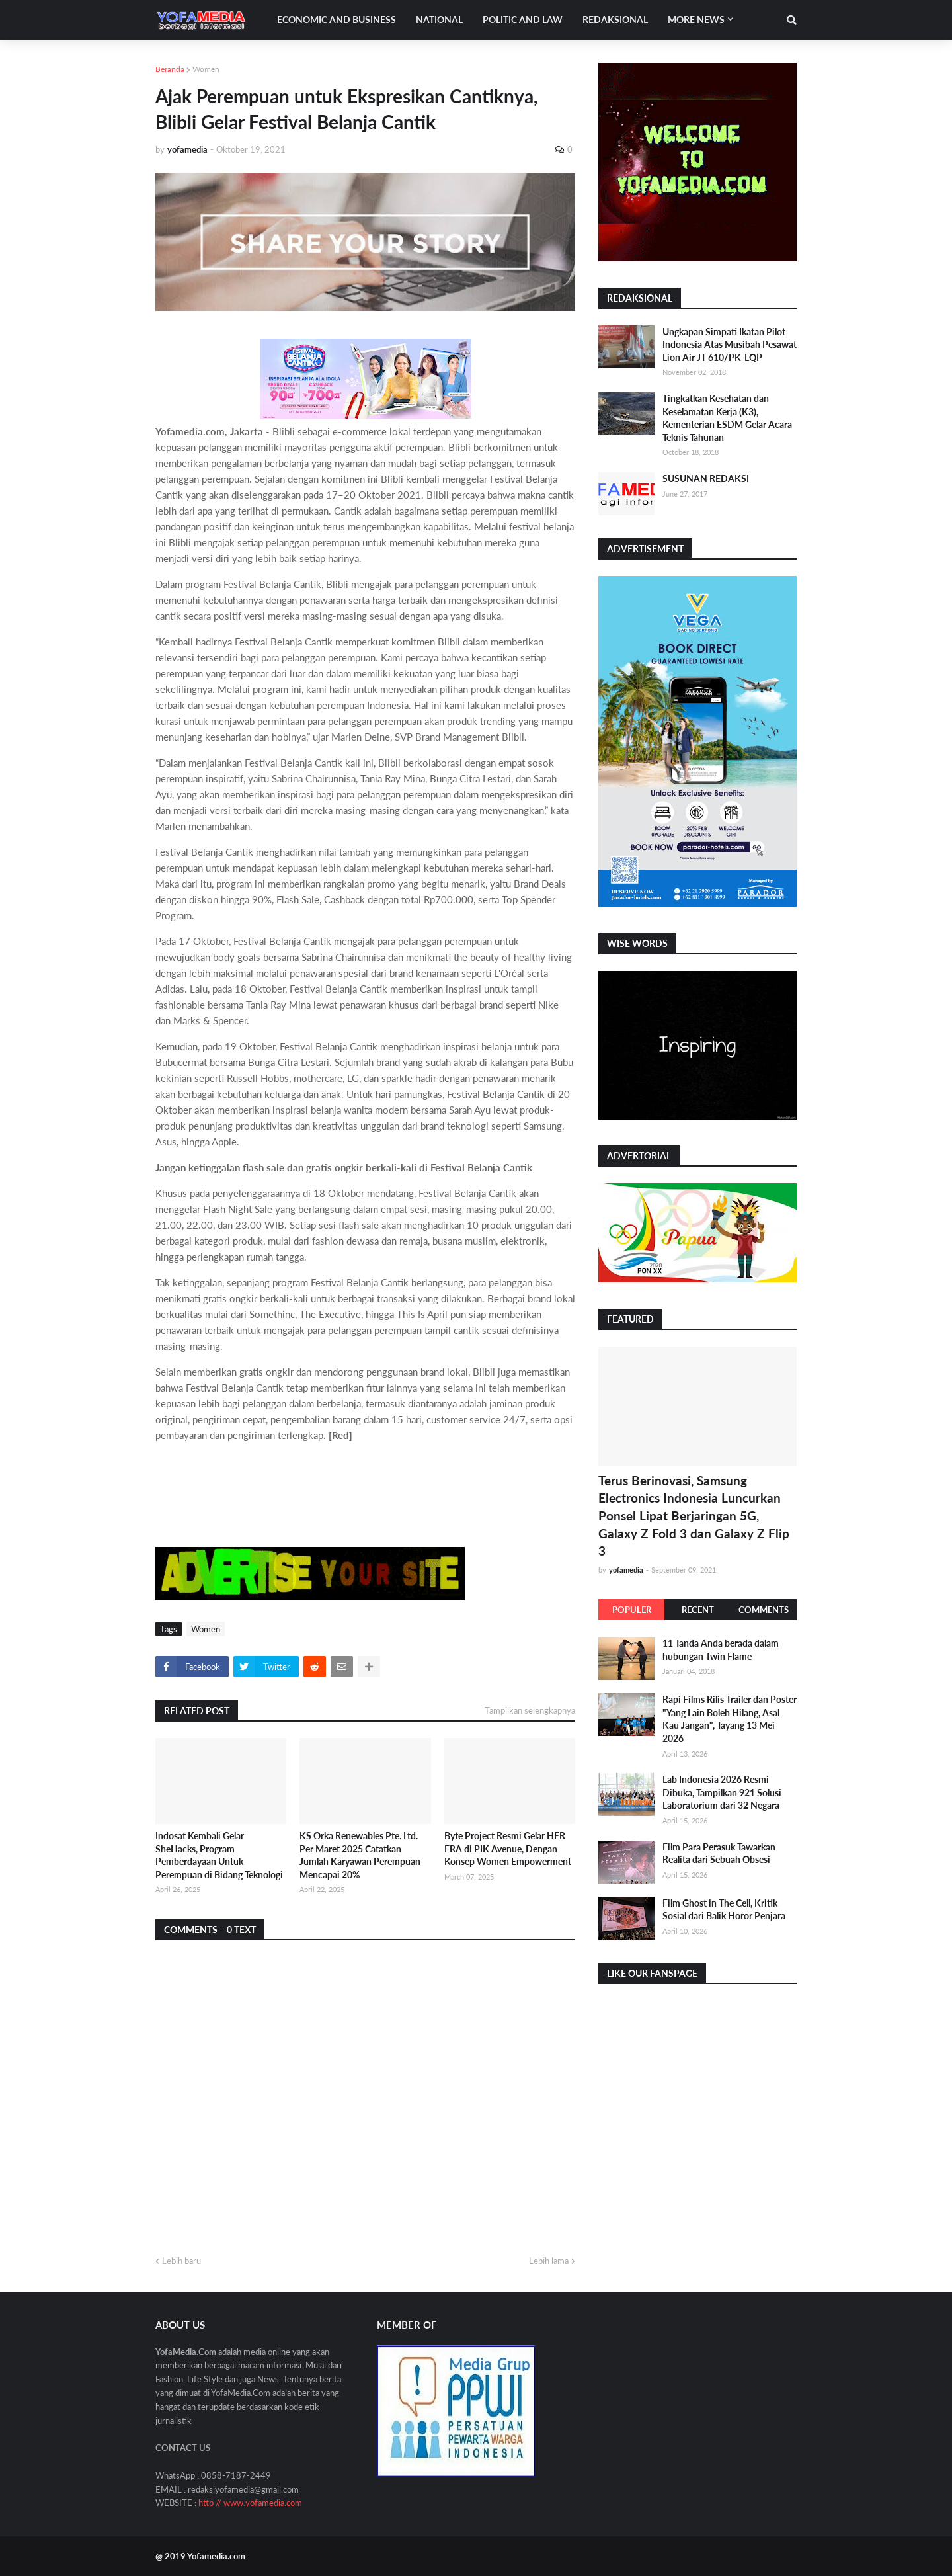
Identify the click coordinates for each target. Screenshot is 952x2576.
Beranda (169, 69)
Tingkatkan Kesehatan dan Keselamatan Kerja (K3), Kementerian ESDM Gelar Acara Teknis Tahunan (727, 418)
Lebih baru (181, 2260)
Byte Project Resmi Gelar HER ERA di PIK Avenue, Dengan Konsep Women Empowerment (507, 1848)
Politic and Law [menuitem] (523, 19)
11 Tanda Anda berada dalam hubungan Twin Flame (720, 1650)
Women (205, 69)
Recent (698, 1609)
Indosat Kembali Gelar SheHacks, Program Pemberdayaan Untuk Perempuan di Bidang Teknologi (219, 1855)
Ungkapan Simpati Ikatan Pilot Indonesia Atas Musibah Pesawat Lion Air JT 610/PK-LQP (729, 344)
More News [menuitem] (696, 19)
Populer (631, 1609)
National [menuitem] (439, 19)
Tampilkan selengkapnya (530, 1710)
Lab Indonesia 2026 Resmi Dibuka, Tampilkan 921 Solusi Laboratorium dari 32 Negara (721, 1792)
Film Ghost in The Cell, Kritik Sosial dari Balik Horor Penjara (723, 1909)
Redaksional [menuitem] (615, 19)
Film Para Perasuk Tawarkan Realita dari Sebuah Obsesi (718, 1853)
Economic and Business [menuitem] (336, 19)
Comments (763, 1609)
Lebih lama (549, 2260)
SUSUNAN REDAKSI (705, 478)
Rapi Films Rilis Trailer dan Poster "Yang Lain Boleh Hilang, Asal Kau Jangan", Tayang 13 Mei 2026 (729, 1719)
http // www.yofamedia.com (250, 2502)
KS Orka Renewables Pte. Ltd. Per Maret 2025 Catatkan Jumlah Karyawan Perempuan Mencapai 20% (359, 1855)
